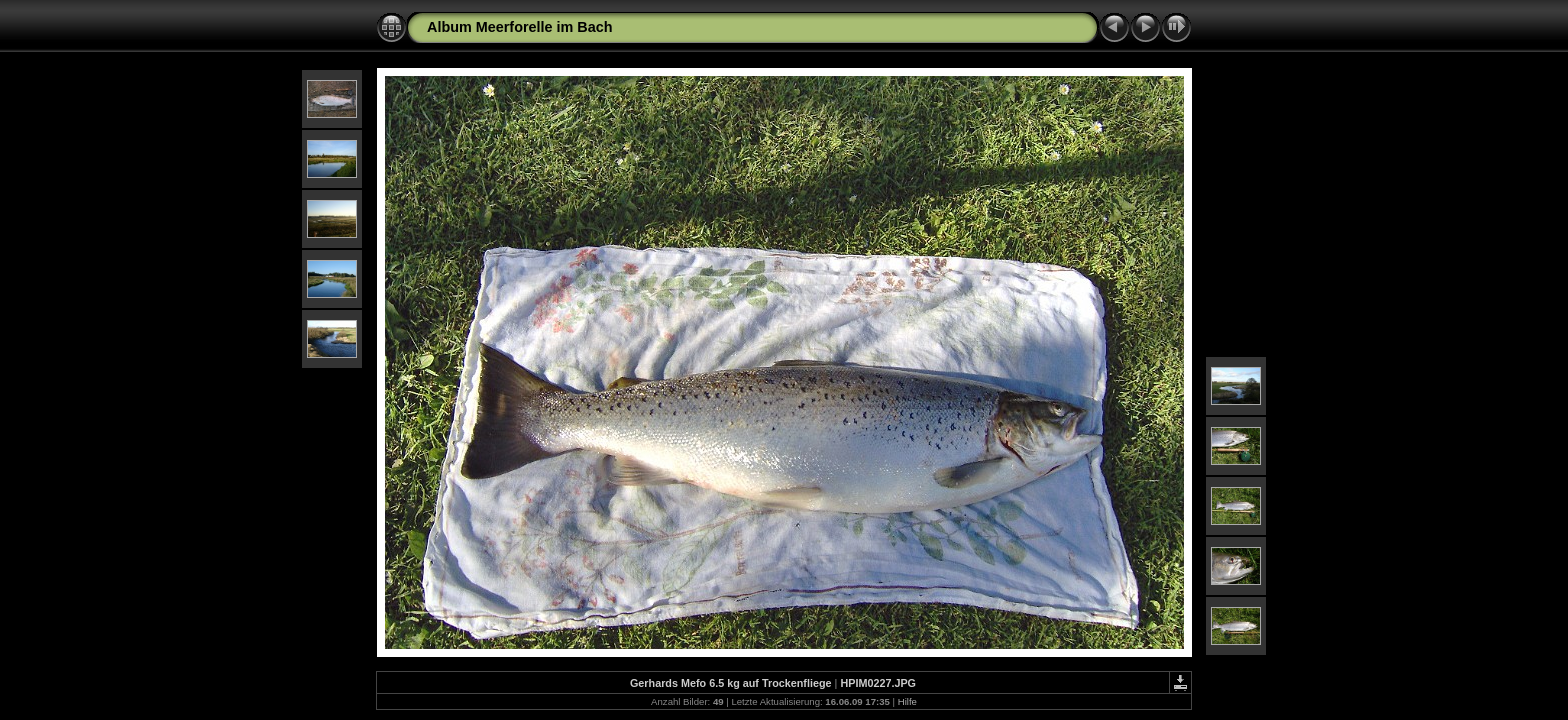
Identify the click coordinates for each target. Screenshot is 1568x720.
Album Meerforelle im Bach (520, 27)
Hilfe (907, 701)
